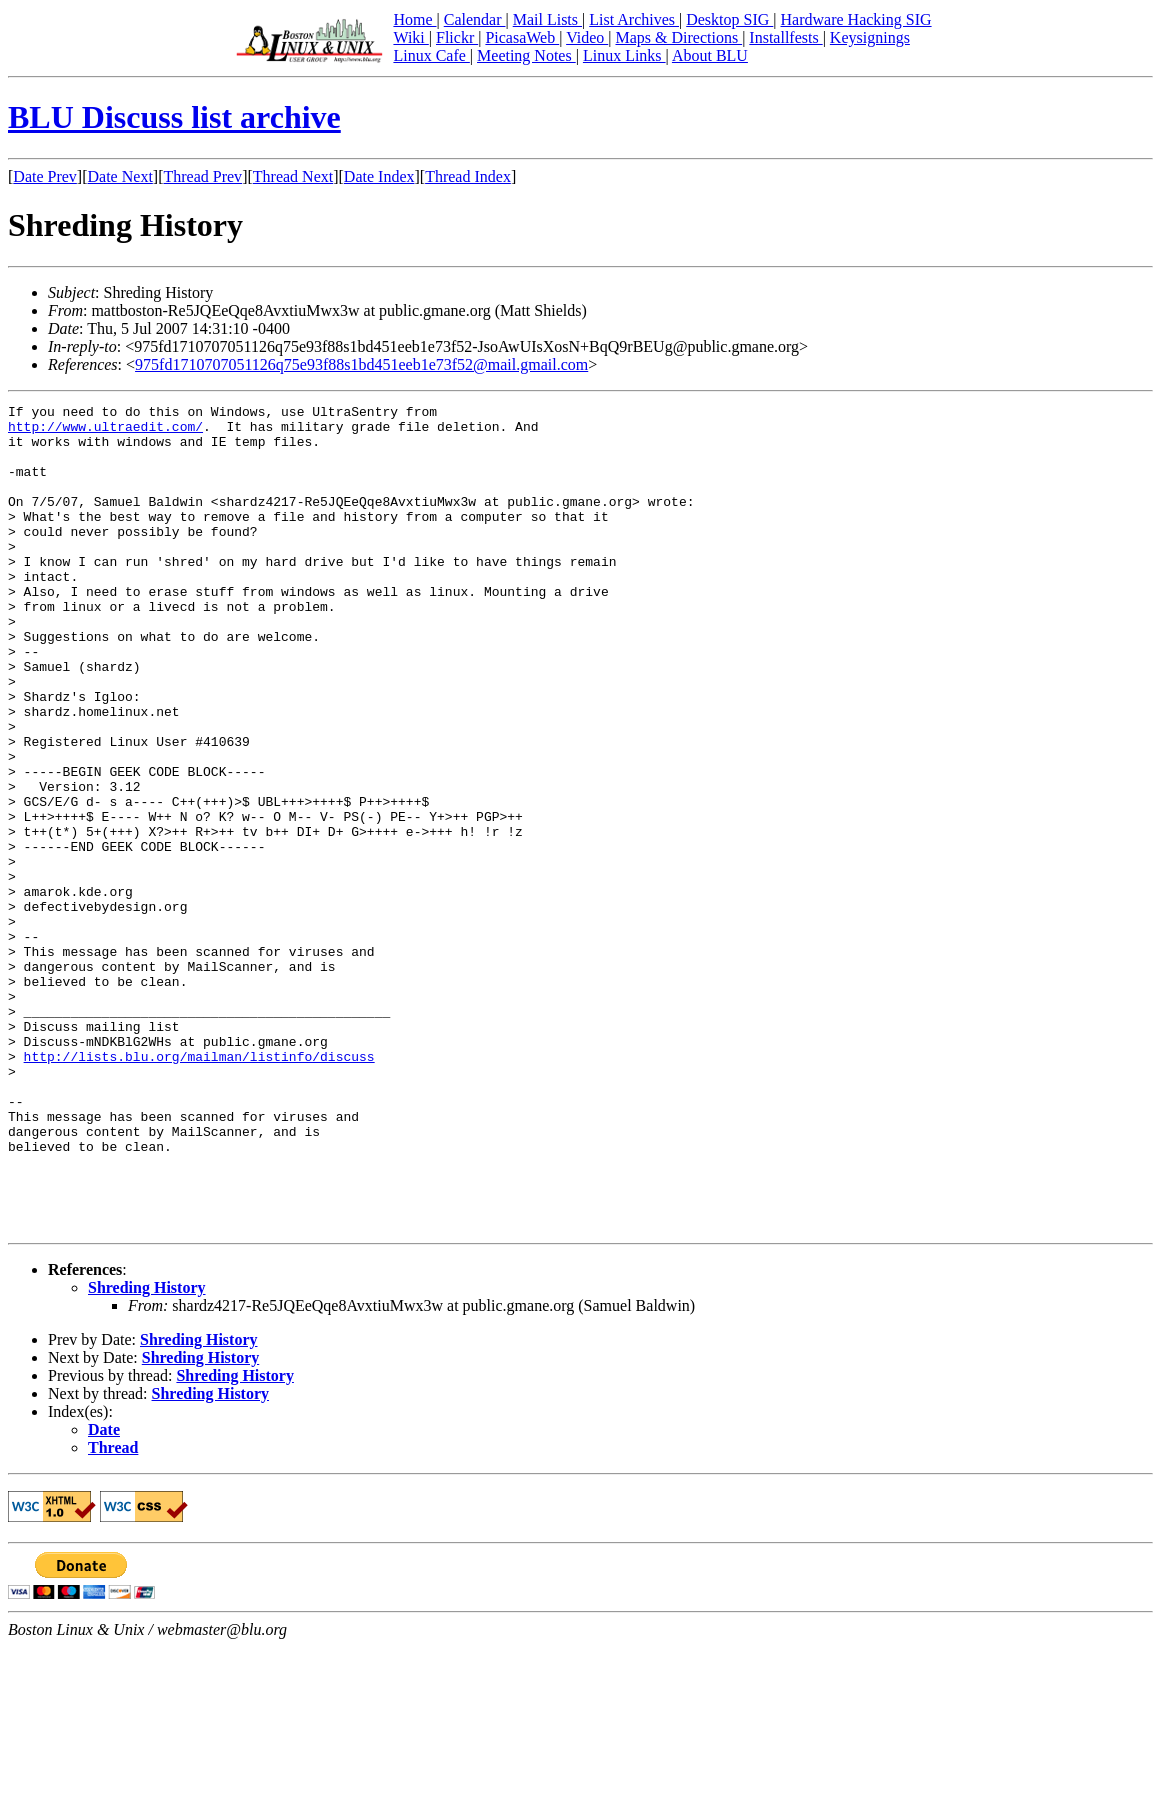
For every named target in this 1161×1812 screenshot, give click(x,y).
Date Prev (45, 176)
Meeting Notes (526, 55)
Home (414, 19)
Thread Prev (202, 176)
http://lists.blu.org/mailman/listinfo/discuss (199, 1188)
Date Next (120, 176)
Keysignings (870, 37)
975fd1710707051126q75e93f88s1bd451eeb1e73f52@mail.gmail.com (361, 364)
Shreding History (147, 1452)
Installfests (785, 37)
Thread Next (293, 176)
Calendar (475, 19)
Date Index (379, 176)
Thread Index (468, 176)
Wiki (410, 37)
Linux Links (624, 55)
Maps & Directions (678, 37)
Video (587, 37)
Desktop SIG (729, 19)
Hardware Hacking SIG (856, 19)
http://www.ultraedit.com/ (105, 432)
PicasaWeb (522, 37)
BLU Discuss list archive (174, 117)
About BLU (710, 55)
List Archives (634, 19)
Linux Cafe (431, 55)
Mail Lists (547, 19)
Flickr (457, 37)
